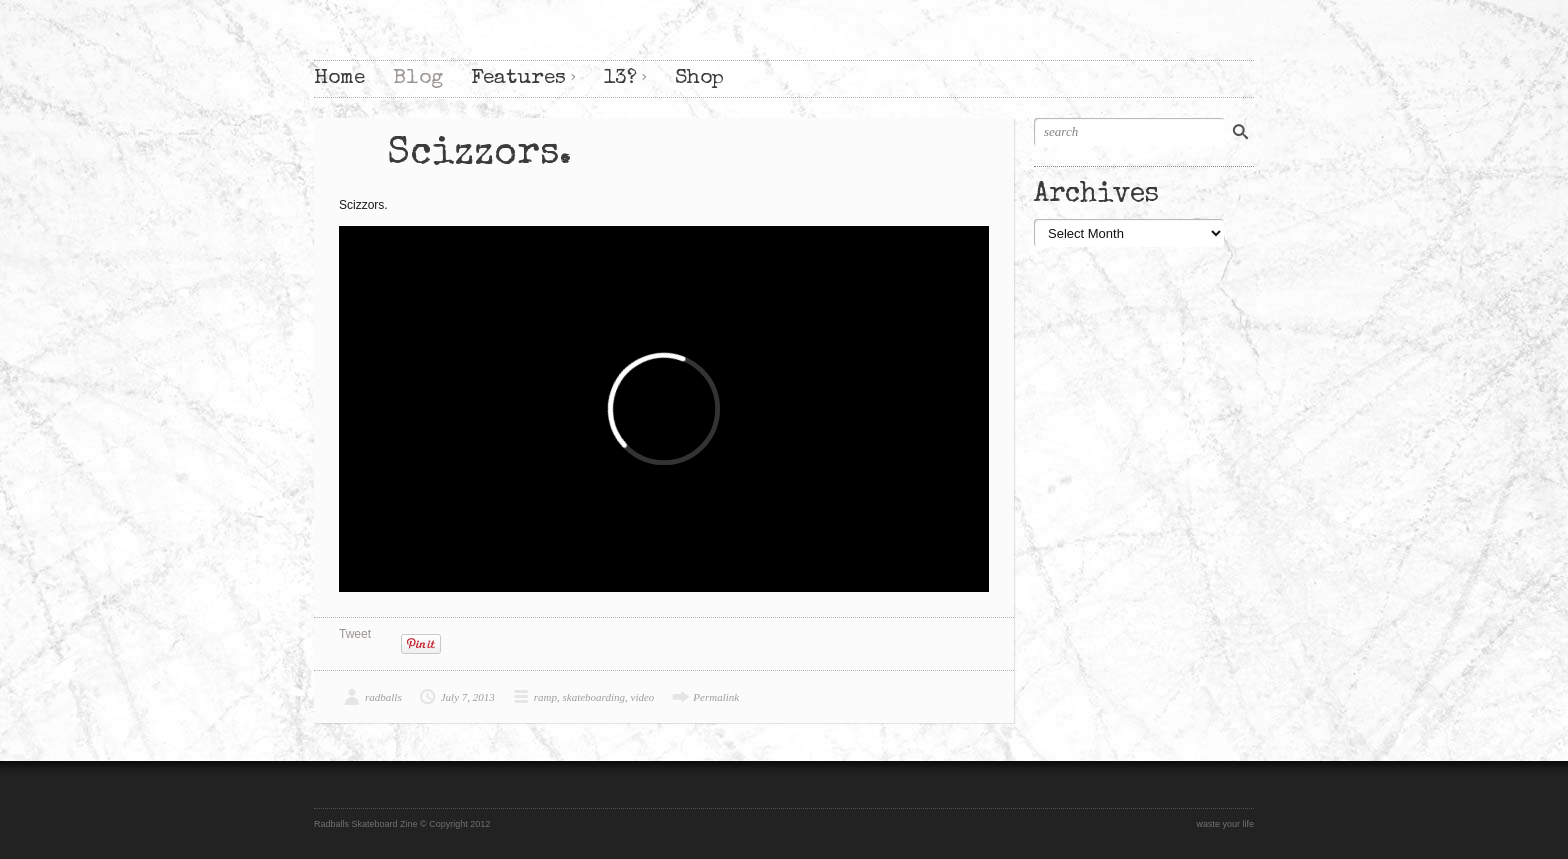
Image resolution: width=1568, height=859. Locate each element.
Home (339, 78)
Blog (418, 78)
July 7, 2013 (468, 697)
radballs (383, 697)
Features (518, 78)
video (643, 697)
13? (620, 78)
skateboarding (594, 697)
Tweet (355, 634)
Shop (699, 78)
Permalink (716, 697)
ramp (545, 697)
